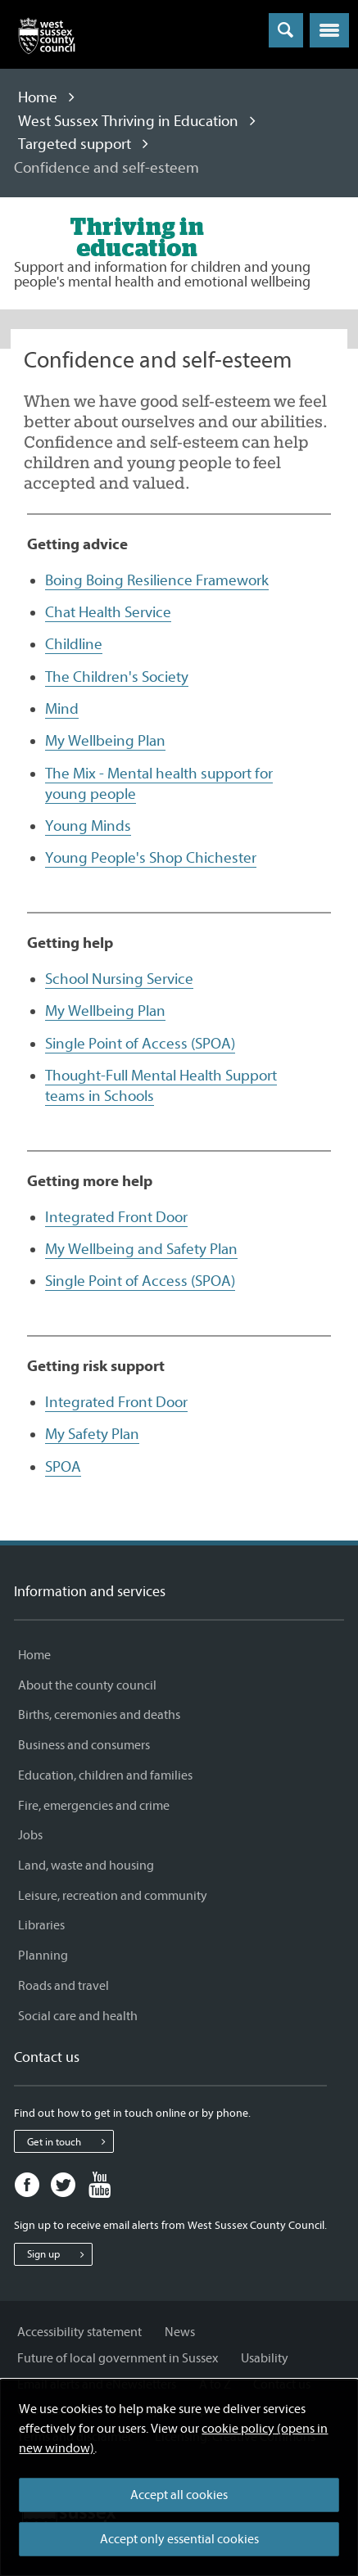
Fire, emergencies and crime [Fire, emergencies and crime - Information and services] (94, 1805)
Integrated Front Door (116, 1217)
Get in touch (70, 2141)
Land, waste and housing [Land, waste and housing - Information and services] (86, 1865)
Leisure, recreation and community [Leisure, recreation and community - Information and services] (112, 1895)
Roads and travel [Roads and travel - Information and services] (63, 1985)
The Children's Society (116, 677)
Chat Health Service (108, 612)
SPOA (63, 1467)
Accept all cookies (179, 2495)
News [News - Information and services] (180, 2332)
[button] (329, 30)
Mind (62, 709)
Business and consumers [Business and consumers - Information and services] (84, 1745)
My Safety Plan (92, 1434)
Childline (73, 644)
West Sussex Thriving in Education (128, 121)
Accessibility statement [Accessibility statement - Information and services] (79, 2332)
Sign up (59, 2254)
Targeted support (74, 144)
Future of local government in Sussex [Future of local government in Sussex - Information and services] (117, 2358)
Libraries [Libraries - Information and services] (41, 1925)
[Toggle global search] (286, 30)
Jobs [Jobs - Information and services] (30, 1835)
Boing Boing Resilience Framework (157, 580)
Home (37, 97)
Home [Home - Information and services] (34, 1655)
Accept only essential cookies (179, 2539)
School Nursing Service (119, 979)
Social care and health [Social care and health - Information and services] (78, 2016)
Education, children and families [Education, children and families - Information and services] (105, 1775)
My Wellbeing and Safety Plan (141, 1249)
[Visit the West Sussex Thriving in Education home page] (137, 237)
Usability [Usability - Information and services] (264, 2358)
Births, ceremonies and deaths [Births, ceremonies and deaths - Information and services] (99, 1715)
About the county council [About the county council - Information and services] (87, 1685)
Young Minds (88, 826)
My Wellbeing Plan (105, 741)
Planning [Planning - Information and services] (43, 1955)
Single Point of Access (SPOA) (140, 1044)
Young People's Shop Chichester (150, 858)
